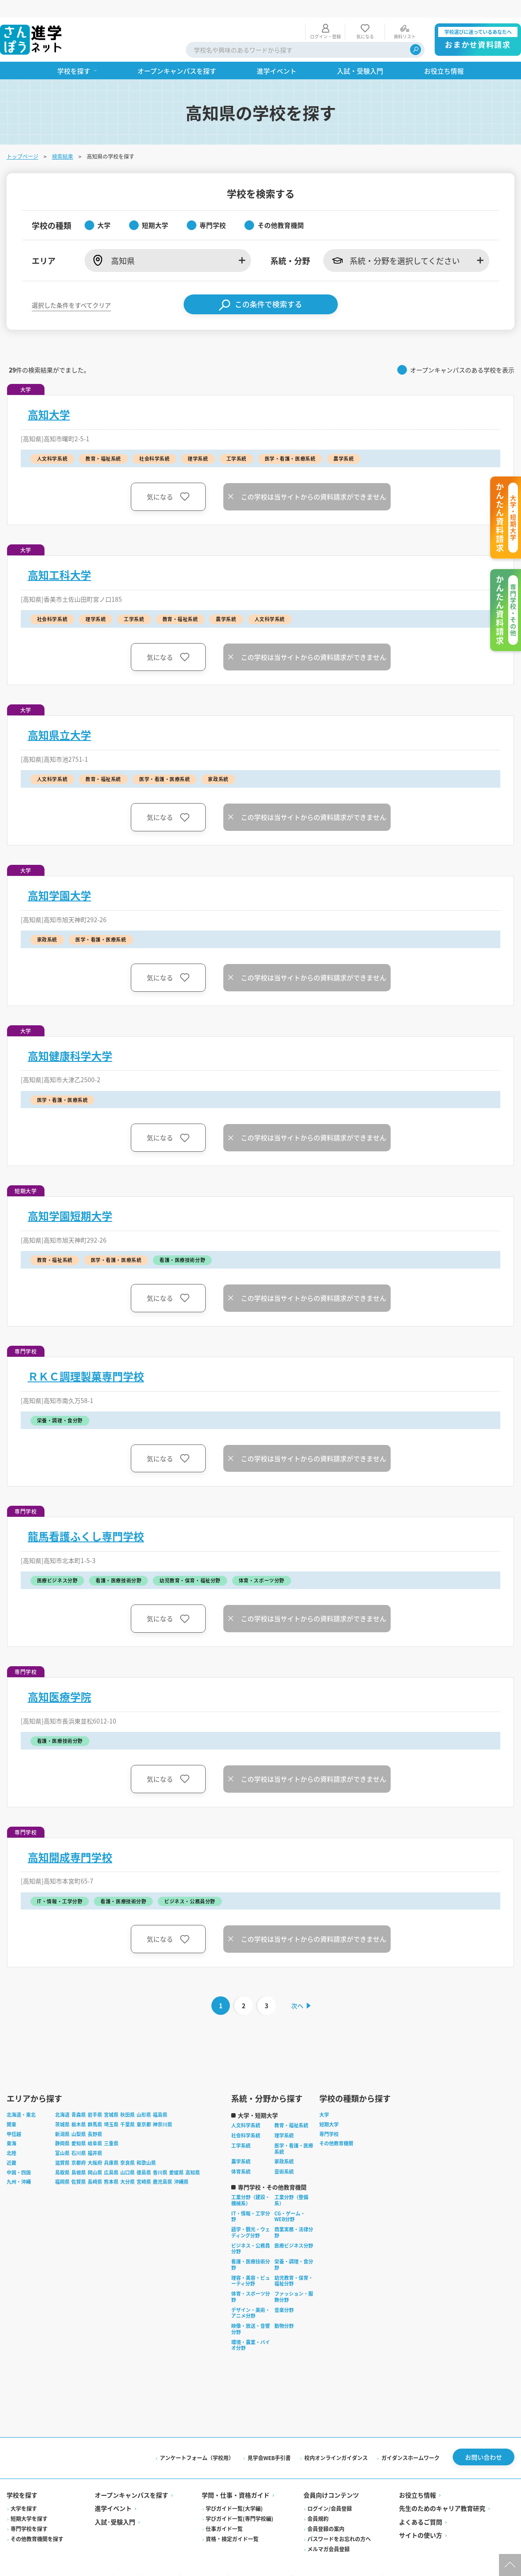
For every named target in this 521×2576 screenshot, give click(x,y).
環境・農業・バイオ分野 (251, 2328)
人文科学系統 (246, 2109)
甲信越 (14, 2117)
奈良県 (128, 2146)
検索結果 (63, 138)
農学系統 (241, 2145)
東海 (12, 2127)
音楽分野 (284, 2293)
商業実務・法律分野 (294, 2215)
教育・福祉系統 (292, 2109)
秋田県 (128, 2098)
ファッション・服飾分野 (294, 2280)
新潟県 (62, 2117)
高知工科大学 (60, 557)
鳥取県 (62, 2155)
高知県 (193, 2155)
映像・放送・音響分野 (251, 2312)
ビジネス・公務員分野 (251, 2232)
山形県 (144, 2098)
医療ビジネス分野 (294, 2229)
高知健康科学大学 (70, 1037)
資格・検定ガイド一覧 (232, 2522)
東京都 (144, 2107)
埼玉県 (111, 2107)
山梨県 (79, 2117)
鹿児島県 (163, 2165)
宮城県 (111, 2098)
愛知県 (79, 2127)
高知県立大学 (60, 717)
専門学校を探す (29, 2512)
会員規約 (318, 2502)
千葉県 (128, 2107)
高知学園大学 (60, 877)
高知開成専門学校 (70, 1838)
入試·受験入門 (115, 2505)
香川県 (160, 2155)
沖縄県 (181, 2165)
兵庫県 (111, 2146)
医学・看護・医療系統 (294, 2132)
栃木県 (79, 2107)
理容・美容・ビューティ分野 (251, 2264)
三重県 (111, 2127)
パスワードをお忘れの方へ (339, 2522)
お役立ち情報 (417, 2478)
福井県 (95, 2136)
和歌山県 (146, 2146)
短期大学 (329, 2107)
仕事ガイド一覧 (224, 2512)
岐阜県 (95, 2127)
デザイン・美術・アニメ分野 (251, 2296)
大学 (324, 2098)
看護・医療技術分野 (251, 2248)
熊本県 (111, 2165)
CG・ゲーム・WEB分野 (290, 2200)
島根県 (79, 2155)
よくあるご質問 (420, 2505)
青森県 (79, 2098)
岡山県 (95, 2155)
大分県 (128, 2165)
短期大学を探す (29, 2502)
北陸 (12, 2136)
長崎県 (95, 2165)
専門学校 (329, 2117)
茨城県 (62, 2107)
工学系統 (241, 2129)
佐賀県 (79, 2165)
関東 (12, 2107)
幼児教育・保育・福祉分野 (294, 2264)
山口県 (128, 2155)
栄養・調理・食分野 (294, 2248)
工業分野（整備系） (292, 2183)
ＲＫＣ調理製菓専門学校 (86, 1358)
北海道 (62, 2098)
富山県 (62, 2136)
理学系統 (284, 2118)
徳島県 (144, 2155)
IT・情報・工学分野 (251, 2200)
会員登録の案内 (325, 2512)
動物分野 (284, 2309)
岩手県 (95, 2098)
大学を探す (24, 2492)
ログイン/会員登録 (329, 2492)
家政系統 (284, 2145)
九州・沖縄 (19, 2165)
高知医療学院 (60, 1678)
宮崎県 (144, 2165)
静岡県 (62, 2127)
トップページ (23, 138)
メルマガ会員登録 (328, 2532)
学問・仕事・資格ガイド (236, 2478)
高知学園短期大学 (70, 1198)
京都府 (79, 2146)
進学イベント (113, 2491)
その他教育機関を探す (37, 2522)
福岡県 (62, 2165)
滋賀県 (62, 2146)
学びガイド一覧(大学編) (234, 2492)
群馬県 (95, 2107)
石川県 (79, 2136)
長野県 (95, 2117)
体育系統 (241, 2155)
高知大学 (49, 396)
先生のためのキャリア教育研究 (442, 2491)
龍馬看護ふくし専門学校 (86, 1518)
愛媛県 (177, 2155)
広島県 (111, 2155)
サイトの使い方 (420, 2518)
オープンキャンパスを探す (132, 2478)
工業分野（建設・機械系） (251, 2183)
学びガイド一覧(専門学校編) (240, 2502)
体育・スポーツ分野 (251, 2280)
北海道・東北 (21, 2098)
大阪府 (95, 2146)
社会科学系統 (246, 2118)
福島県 (160, 2098)
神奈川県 (163, 2107)
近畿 (12, 2146)
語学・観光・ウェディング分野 (251, 2215)
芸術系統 (284, 2155)
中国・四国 (19, 2155)
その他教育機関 (337, 2127)
